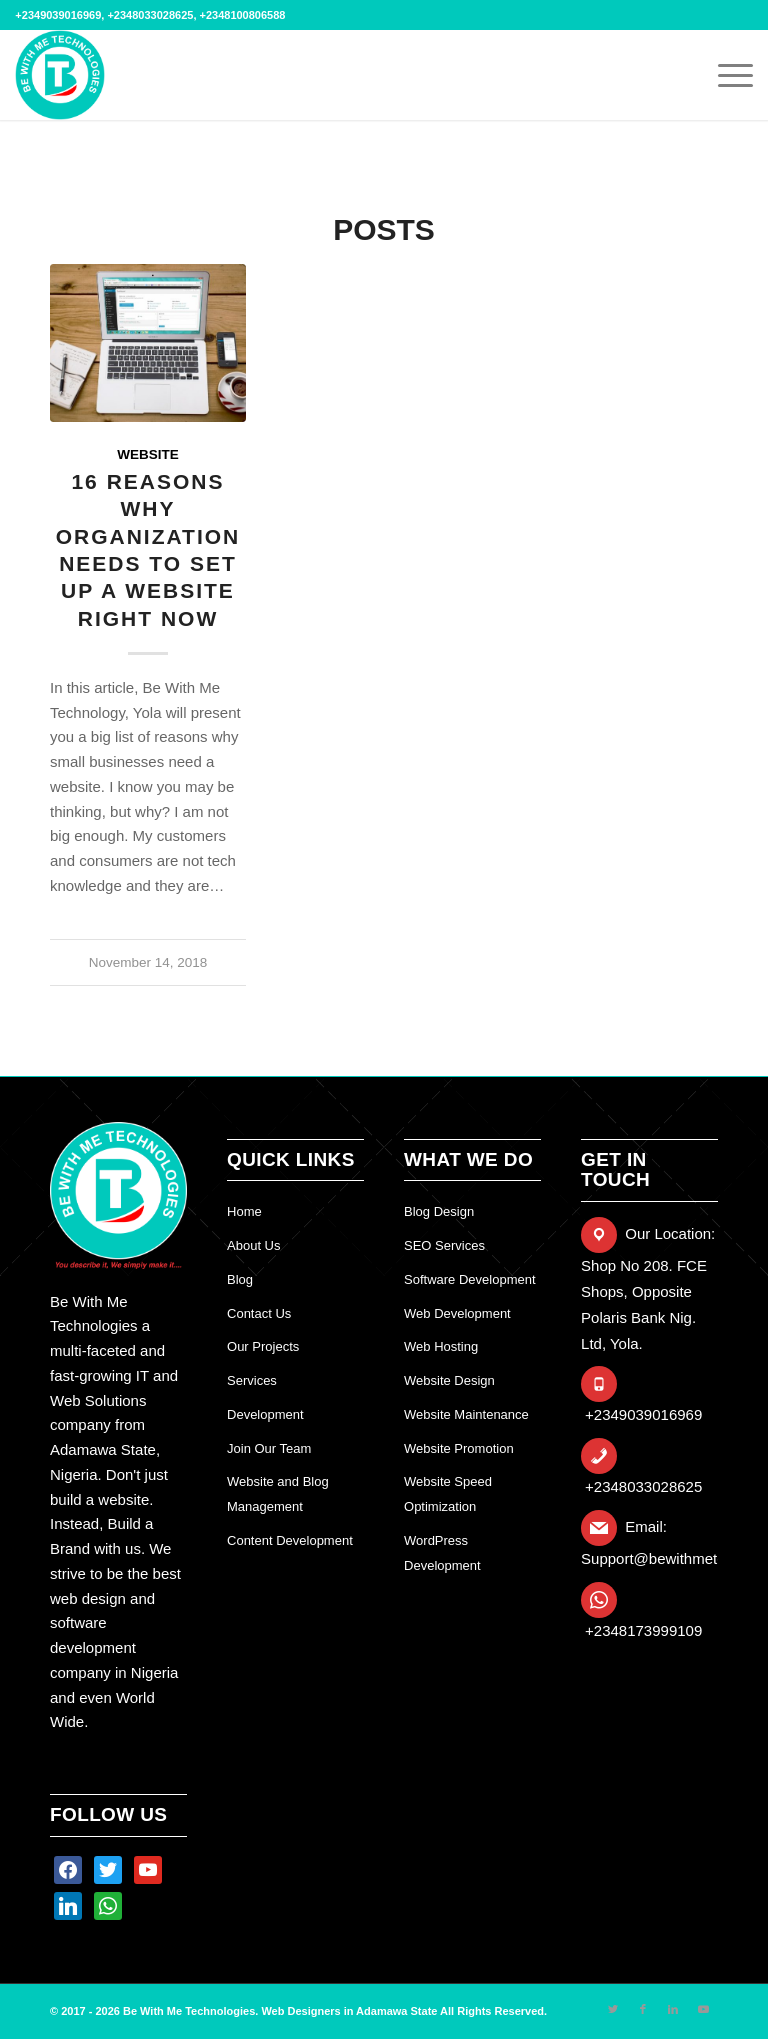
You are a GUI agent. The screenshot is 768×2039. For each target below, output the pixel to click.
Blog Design (439, 1211)
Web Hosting (441, 1346)
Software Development (470, 1279)
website (148, 454)
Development (265, 1414)
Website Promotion (459, 1448)
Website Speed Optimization (448, 1494)
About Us (253, 1245)
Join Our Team (269, 1448)
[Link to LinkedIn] (673, 2009)
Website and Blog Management (278, 1494)
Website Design (449, 1380)
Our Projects (263, 1346)
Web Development (457, 1313)
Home (244, 1211)
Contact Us (259, 1313)
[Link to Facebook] (643, 2009)
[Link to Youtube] (703, 2009)
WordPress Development (442, 1553)
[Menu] (725, 75)
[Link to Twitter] (613, 2009)
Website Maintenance (466, 1414)
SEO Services (444, 1245)
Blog (240, 1279)
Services (252, 1380)
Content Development (290, 1540)
